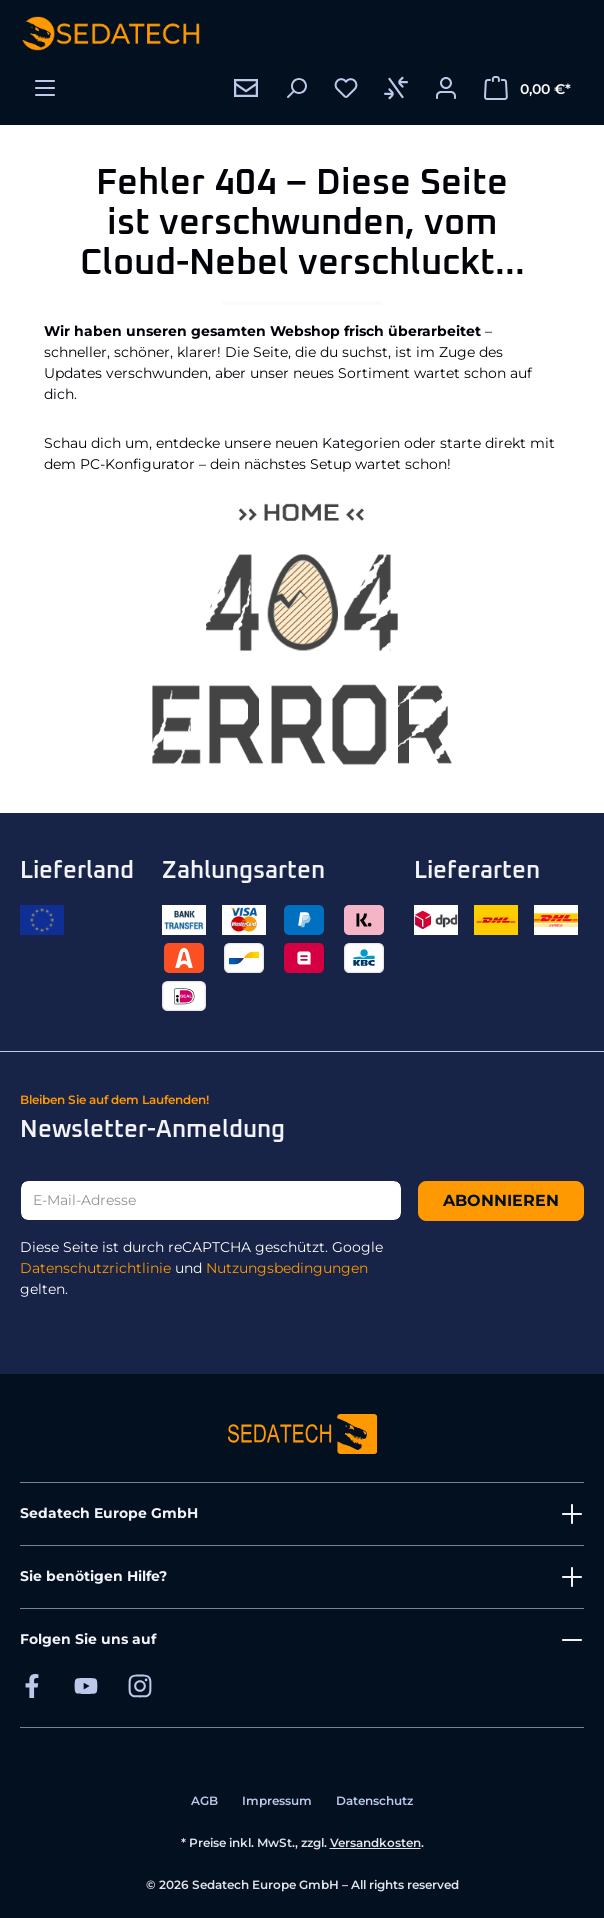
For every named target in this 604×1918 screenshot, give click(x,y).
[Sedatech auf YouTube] (86, 1685)
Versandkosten (375, 1842)
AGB (204, 1800)
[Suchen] (296, 88)
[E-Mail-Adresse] (211, 1200)
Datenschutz (374, 1800)
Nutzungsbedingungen (287, 1268)
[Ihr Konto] (446, 88)
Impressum (277, 1800)
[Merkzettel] (346, 88)
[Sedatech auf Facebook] (32, 1685)
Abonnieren (501, 1200)
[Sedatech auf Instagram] (140, 1685)
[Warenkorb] (527, 88)
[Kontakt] (246, 88)
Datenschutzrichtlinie (95, 1268)
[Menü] (45, 88)
